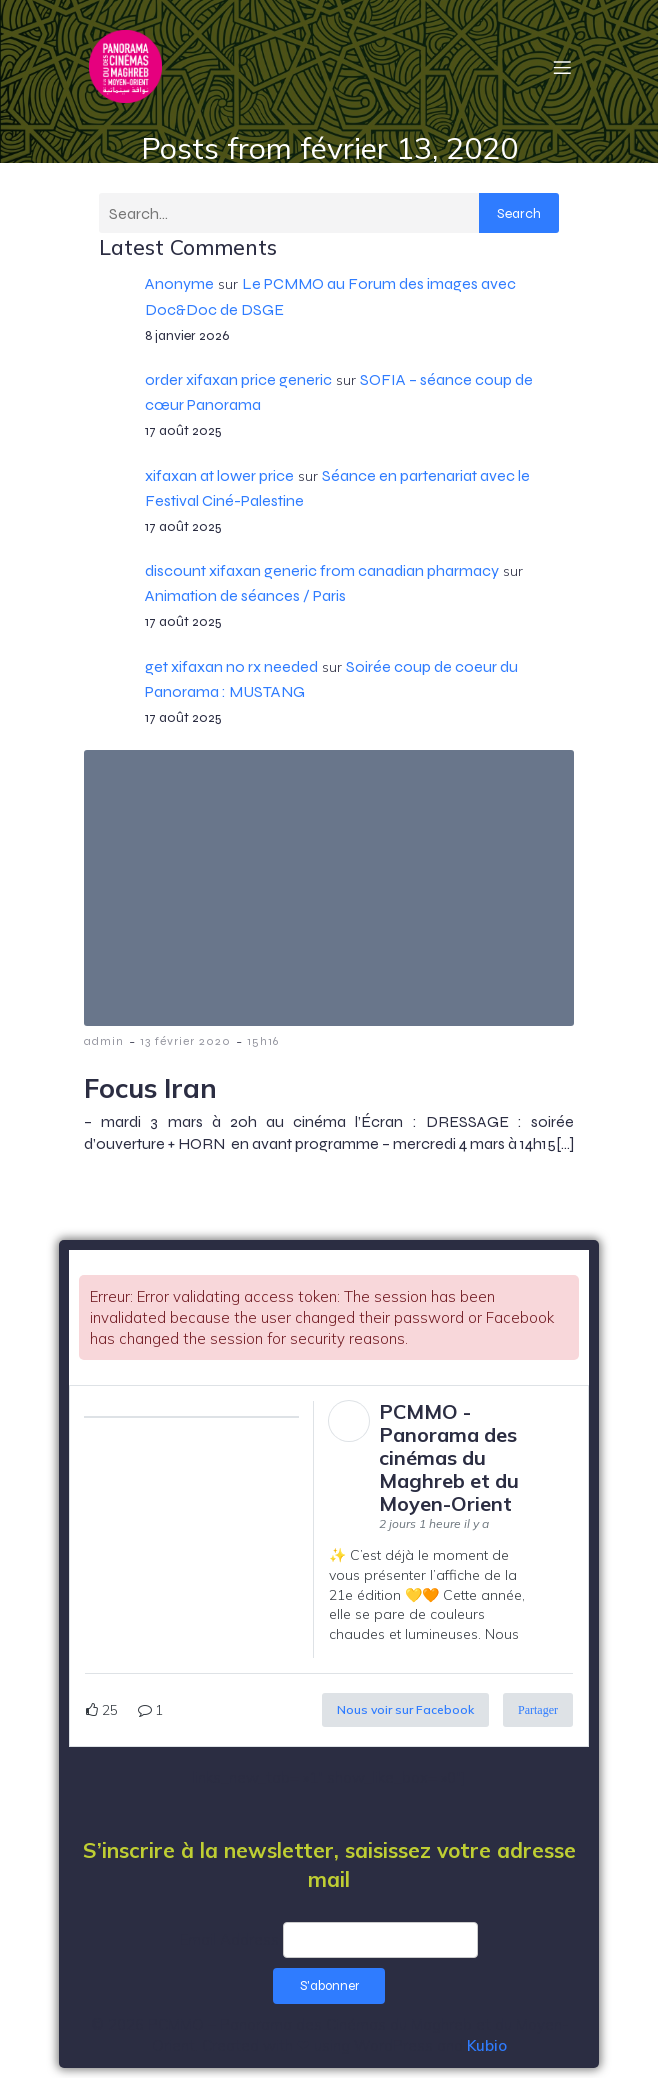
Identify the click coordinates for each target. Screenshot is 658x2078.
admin (104, 1041)
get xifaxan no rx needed (231, 666)
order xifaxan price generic (238, 379)
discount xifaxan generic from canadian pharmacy (322, 570)
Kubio (487, 2045)
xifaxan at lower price (219, 475)
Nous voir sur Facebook (405, 1709)
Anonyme (179, 283)
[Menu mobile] (562, 67)
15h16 (263, 1041)
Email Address (229, 1939)
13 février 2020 (185, 1041)
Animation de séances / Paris (245, 595)
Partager (538, 1710)
